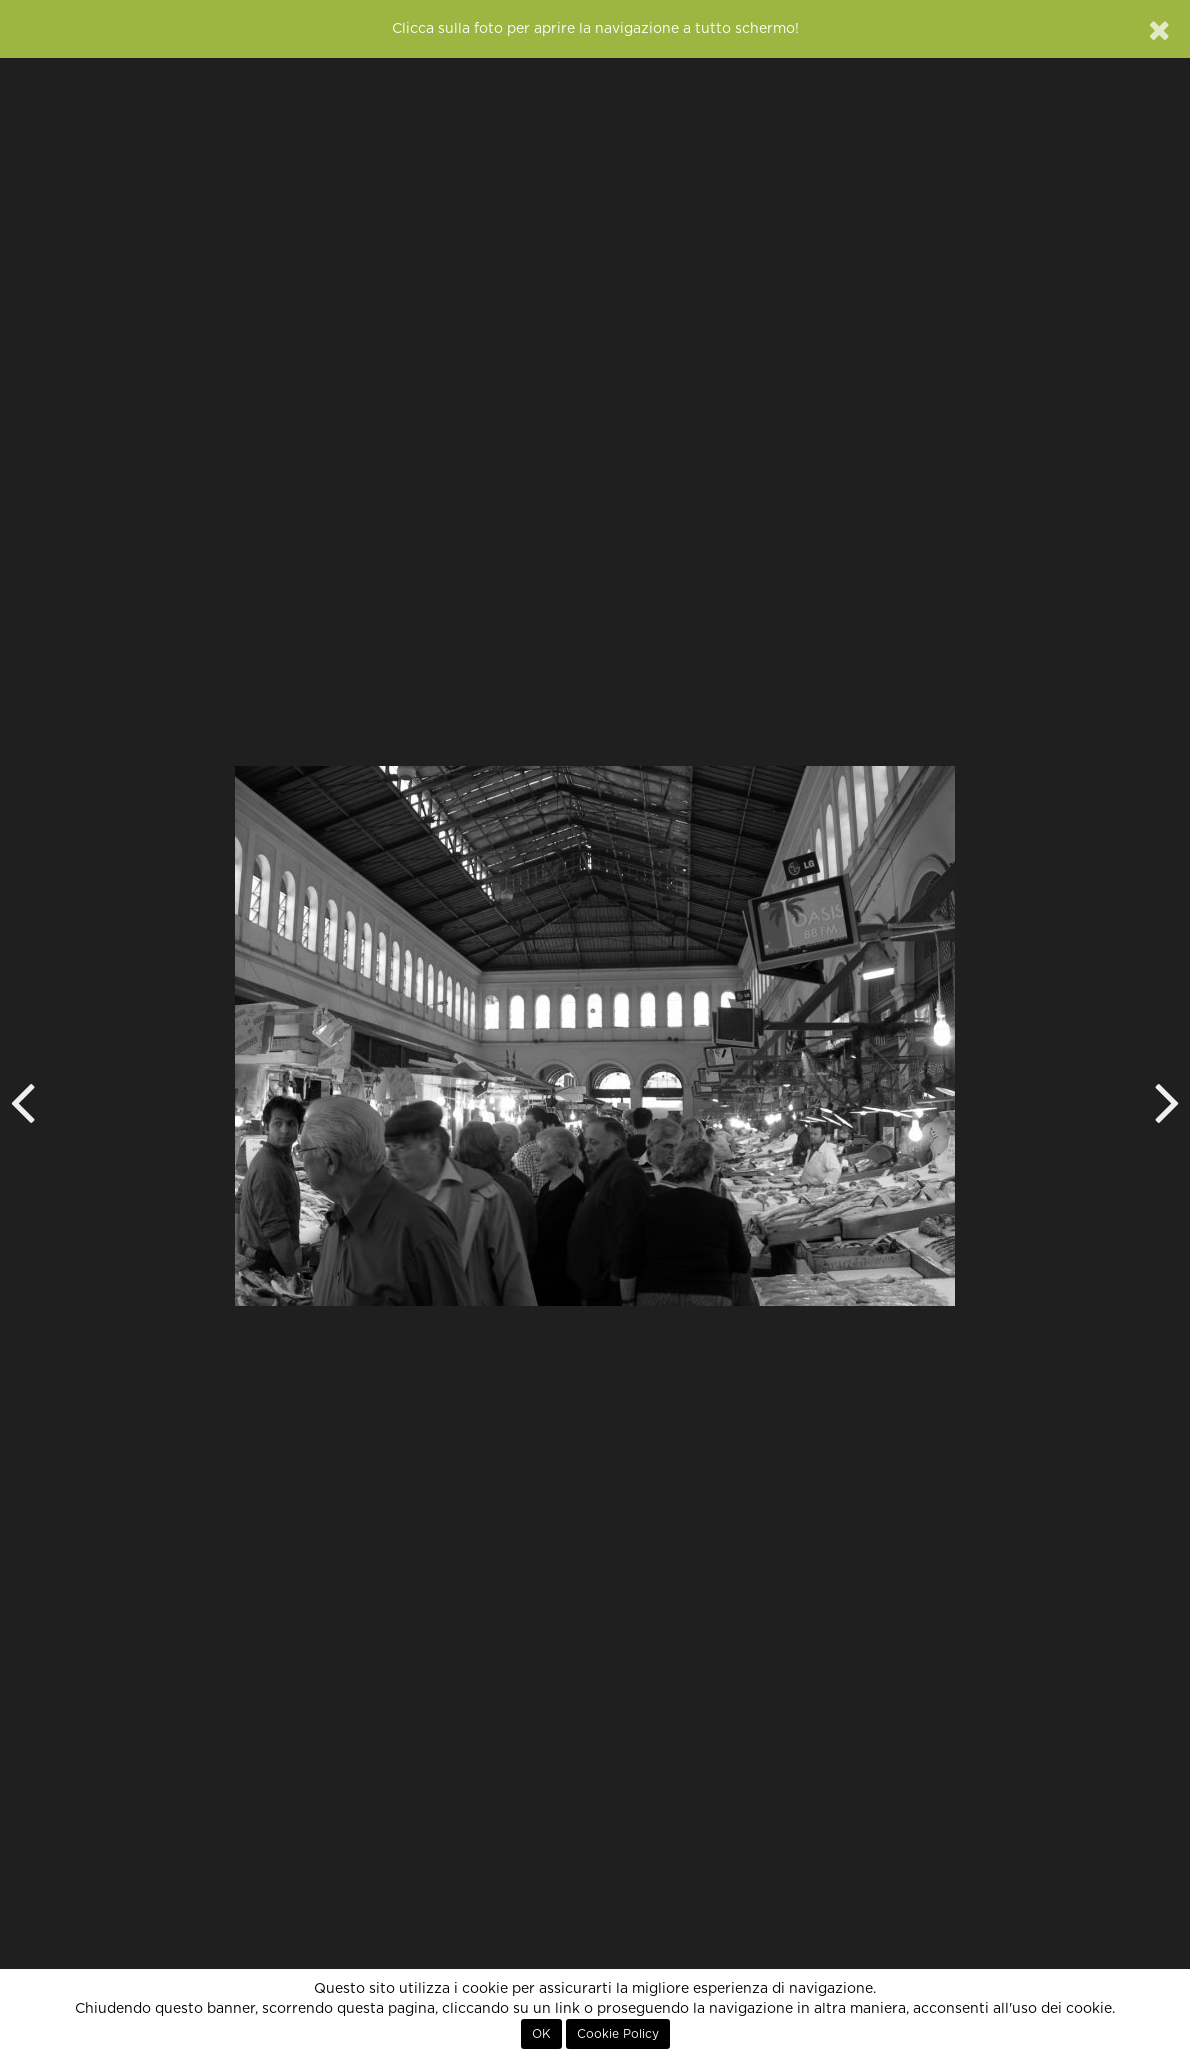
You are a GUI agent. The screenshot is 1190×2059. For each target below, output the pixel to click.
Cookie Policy (618, 2034)
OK (541, 2034)
